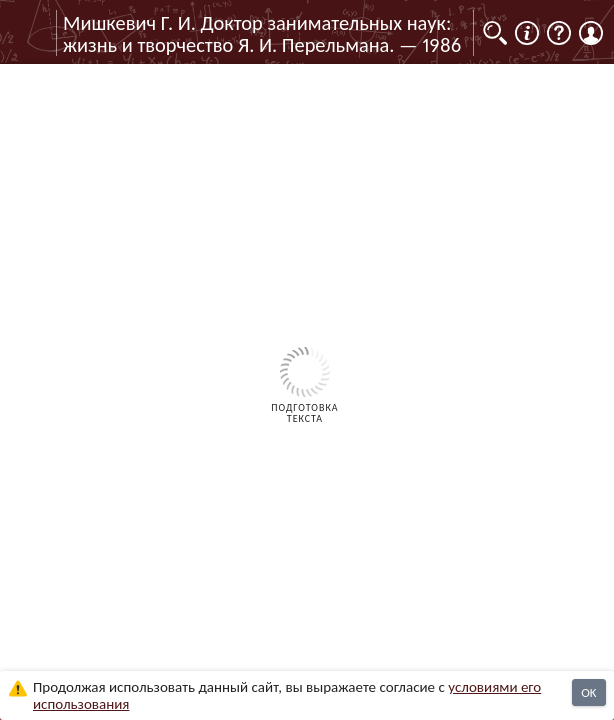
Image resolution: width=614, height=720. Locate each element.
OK (588, 692)
